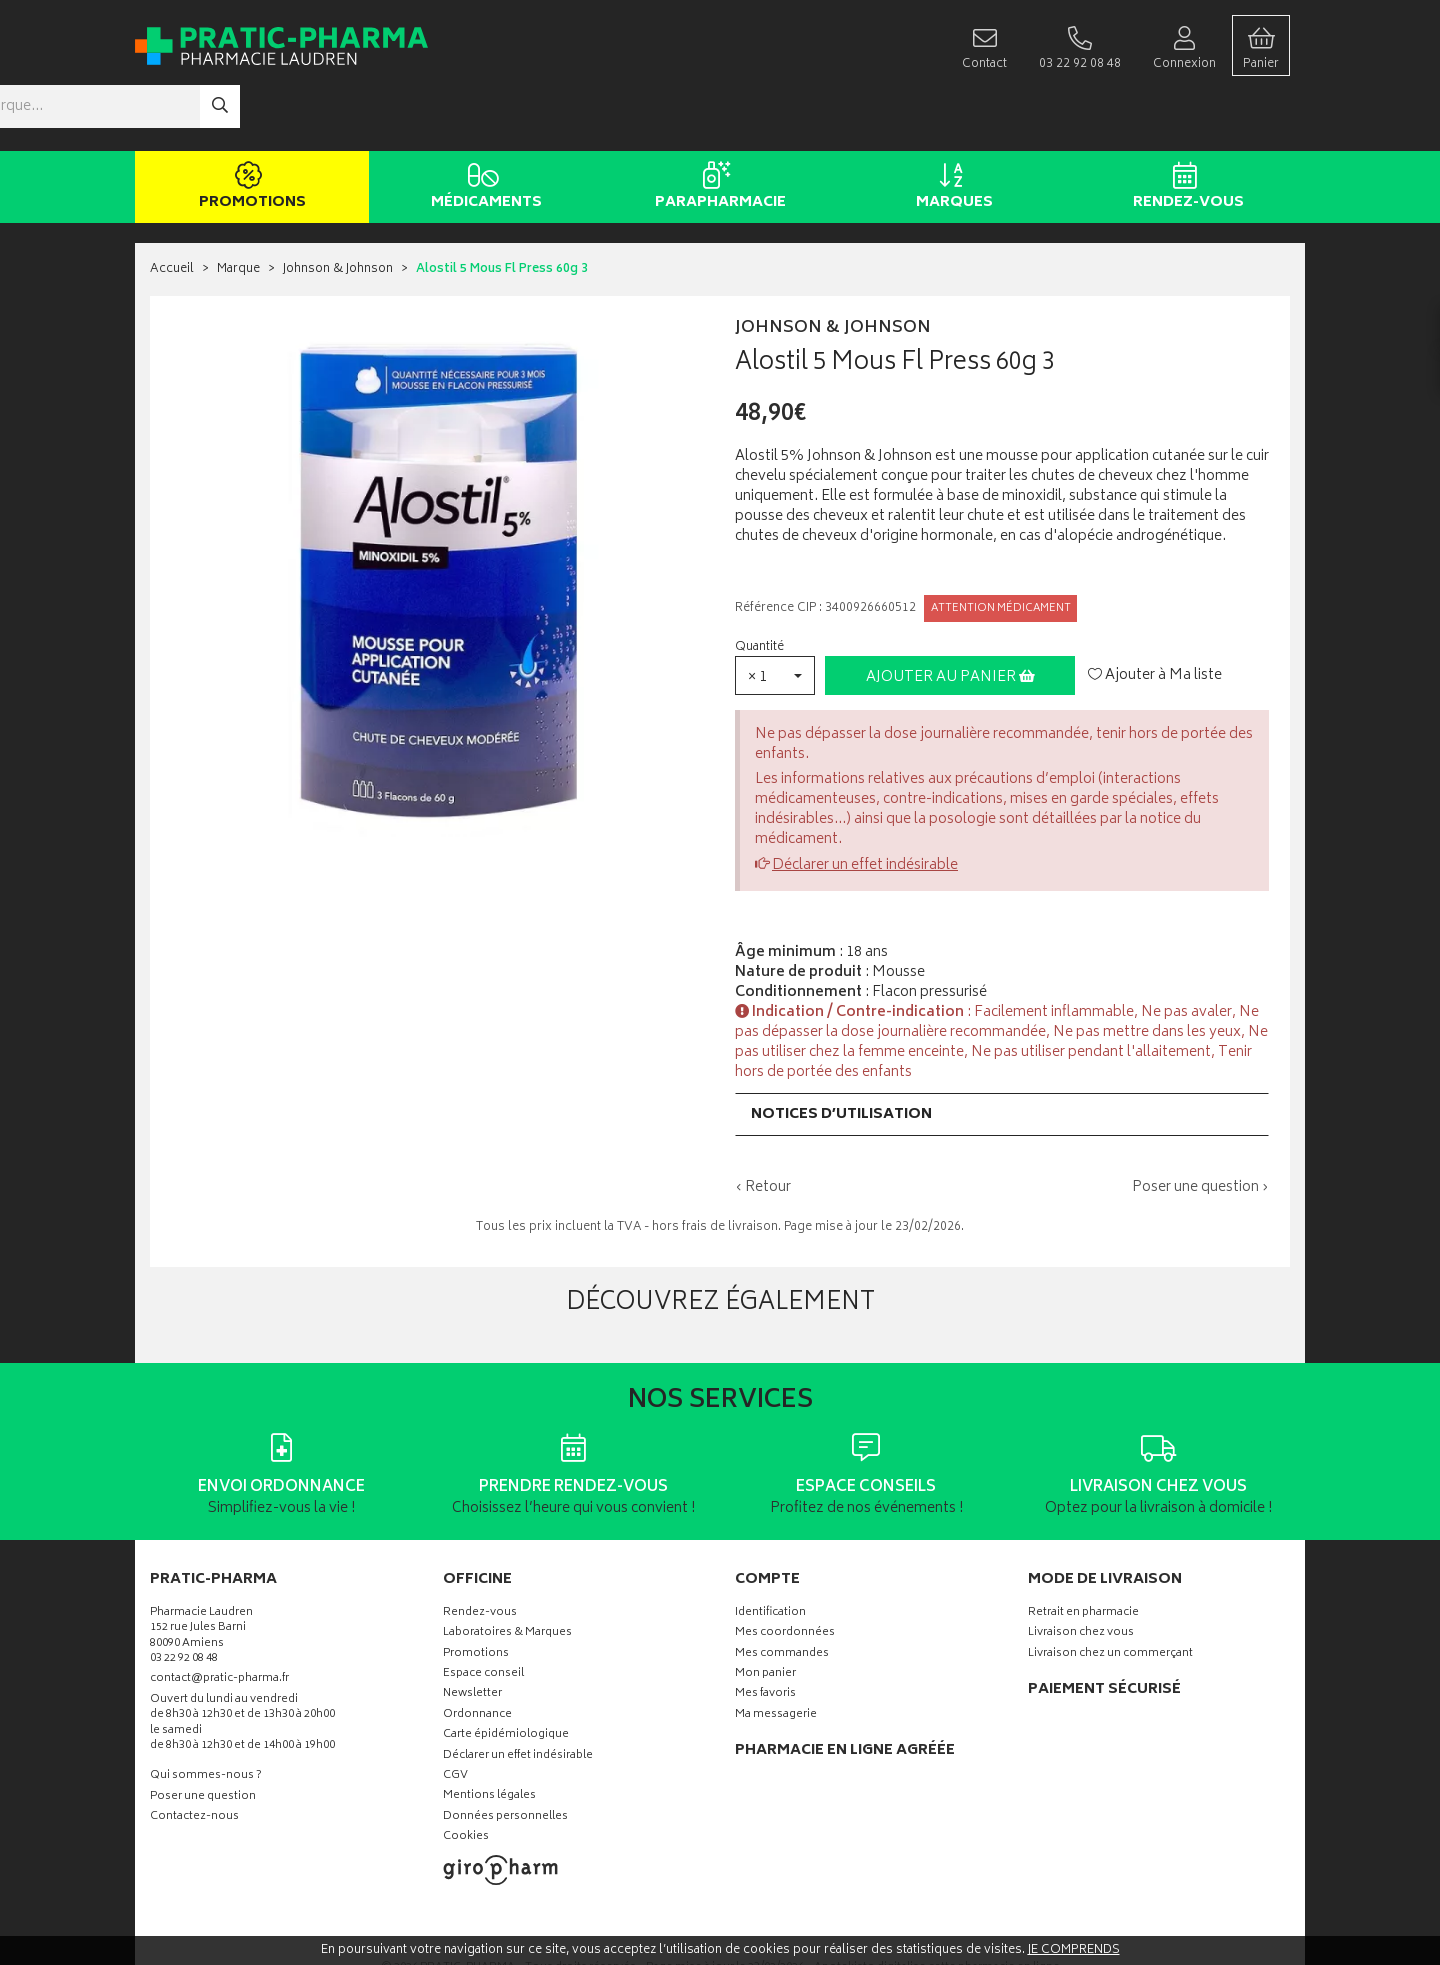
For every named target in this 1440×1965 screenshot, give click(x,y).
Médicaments (482, 128)
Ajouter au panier (950, 617)
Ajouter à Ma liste (1155, 616)
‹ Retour (763, 1127)
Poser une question (203, 1737)
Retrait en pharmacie (1083, 1553)
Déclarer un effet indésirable (865, 805)
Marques (950, 128)
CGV (455, 1716)
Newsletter (472, 1634)
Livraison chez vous (1081, 1573)
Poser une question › (1200, 1128)
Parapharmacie (716, 128)
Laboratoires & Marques (507, 1573)
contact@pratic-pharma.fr (219, 1621)
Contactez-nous (194, 1757)
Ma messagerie (776, 1655)
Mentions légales (489, 1736)
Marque (238, 209)
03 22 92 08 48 (184, 1599)
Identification (770, 1553)
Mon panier (765, 1614)
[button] (775, 615)
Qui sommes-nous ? (206, 1716)
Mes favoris (765, 1634)
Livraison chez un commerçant (1110, 1594)
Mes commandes (782, 1594)
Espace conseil (483, 1614)
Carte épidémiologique (506, 1675)
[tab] (1002, 1054)
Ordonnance (477, 1655)
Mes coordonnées (785, 1573)
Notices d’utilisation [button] (841, 1054)
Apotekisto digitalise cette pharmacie (937, 1907)
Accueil (172, 209)
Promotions (248, 128)
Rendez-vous (1184, 128)
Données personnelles (505, 1757)
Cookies (466, 1777)
